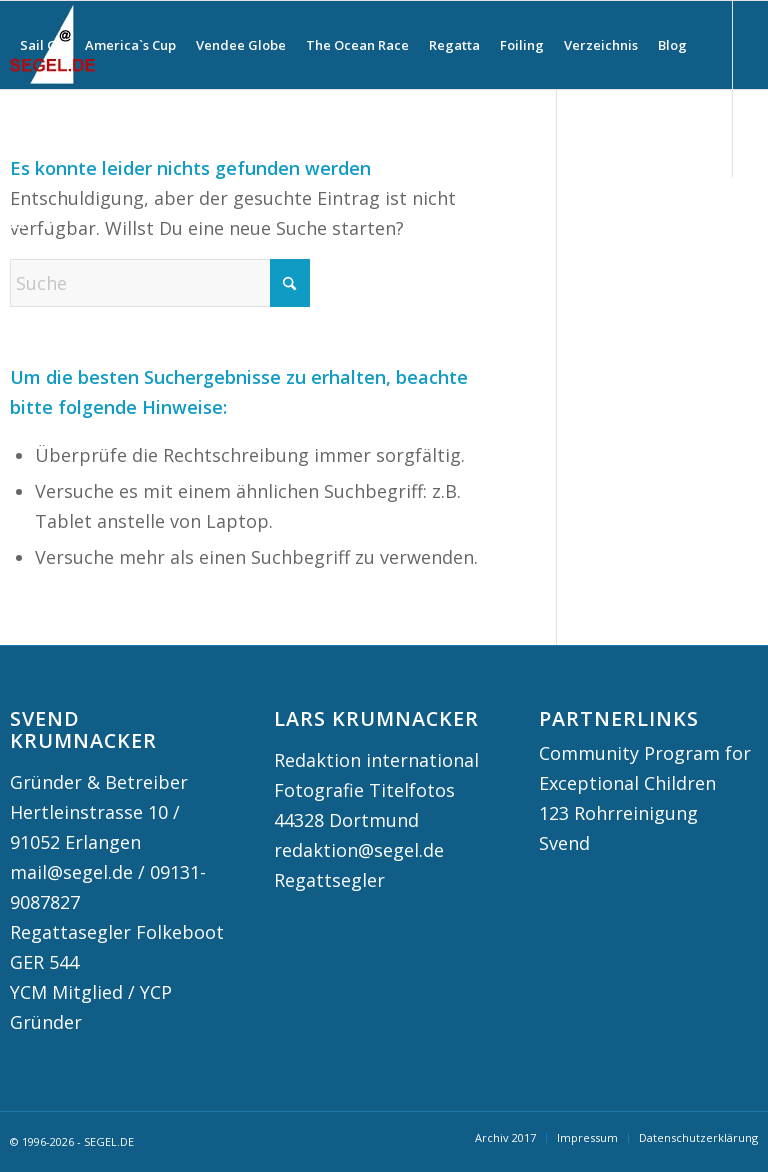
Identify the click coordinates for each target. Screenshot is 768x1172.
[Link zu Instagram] (16, 220)
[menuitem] (42, 45)
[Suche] (26, 133)
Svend (564, 843)
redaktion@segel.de (359, 850)
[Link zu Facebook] (46, 220)
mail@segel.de (71, 872)
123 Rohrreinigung (618, 813)
